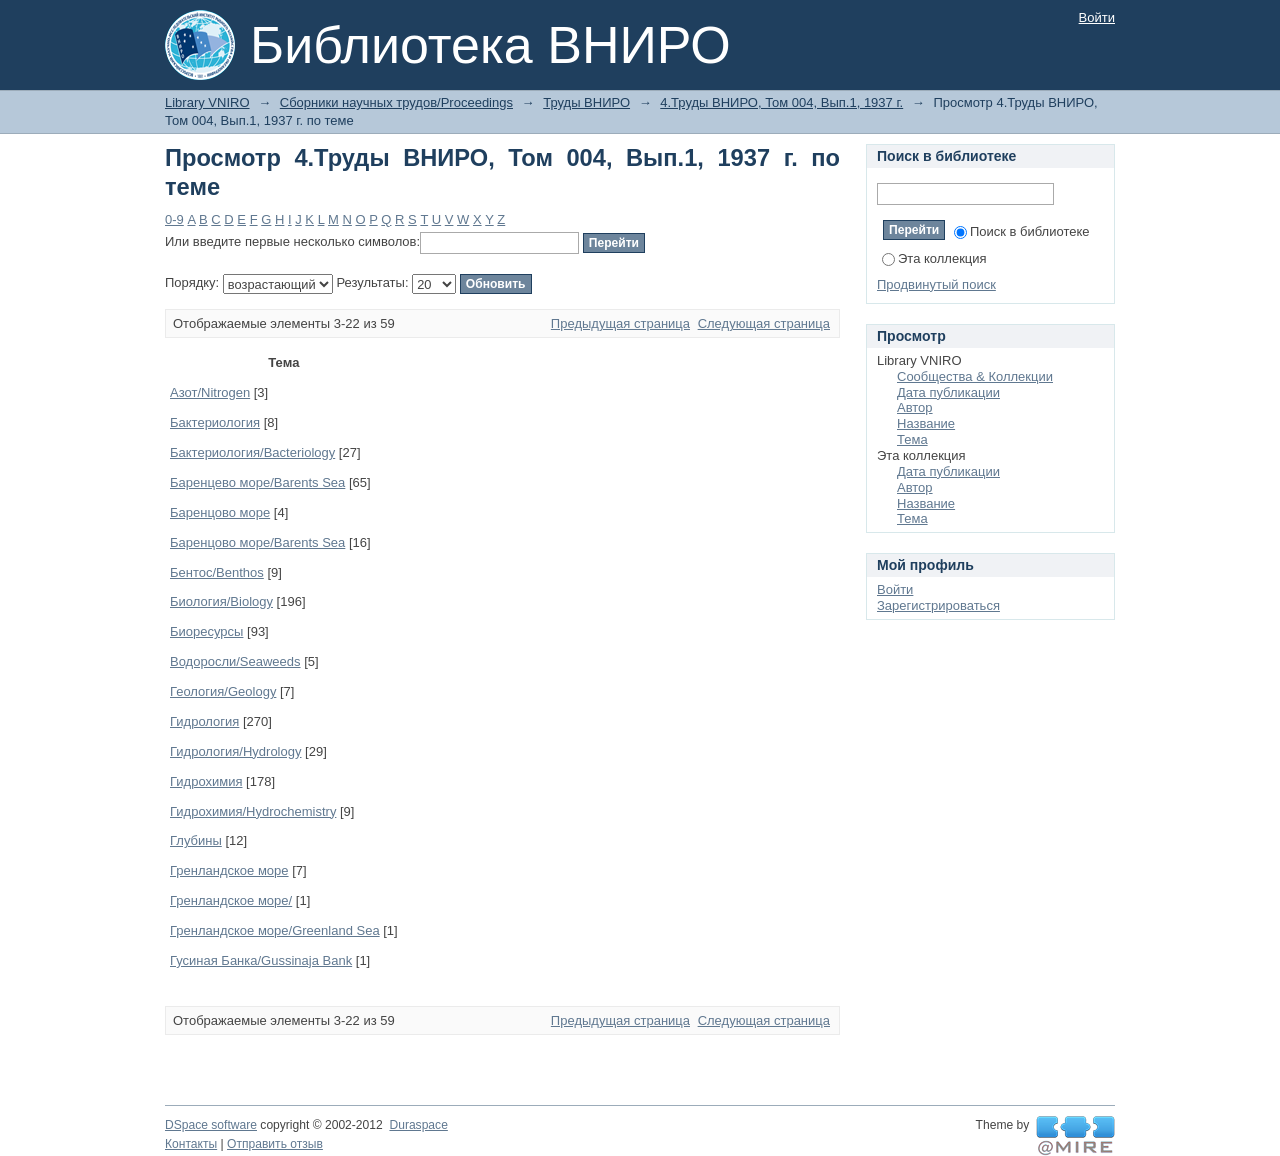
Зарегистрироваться (938, 605)
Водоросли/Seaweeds (235, 661)
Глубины (196, 840)
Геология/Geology (223, 691)
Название (926, 423)
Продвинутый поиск (936, 284)
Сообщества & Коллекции (975, 376)
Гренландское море (229, 870)
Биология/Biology (221, 601)
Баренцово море (220, 512)
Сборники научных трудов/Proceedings (396, 102)
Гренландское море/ (231, 900)
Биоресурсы (206, 631)
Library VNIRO (207, 102)
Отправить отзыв (275, 1144)
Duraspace (418, 1125)
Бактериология (215, 422)
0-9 (174, 219)
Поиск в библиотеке (1022, 231)
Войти (1097, 17)
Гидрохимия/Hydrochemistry (253, 811)
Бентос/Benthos (217, 572)
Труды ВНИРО (586, 102)
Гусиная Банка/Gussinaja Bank (261, 960)
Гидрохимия (206, 781)
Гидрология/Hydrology (235, 751)
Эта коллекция (934, 258)
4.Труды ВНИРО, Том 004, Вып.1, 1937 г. (781, 102)
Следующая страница (764, 323)
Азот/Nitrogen (210, 392)
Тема (912, 439)
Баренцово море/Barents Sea (257, 542)
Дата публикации (948, 392)
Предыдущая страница (620, 323)
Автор (915, 407)
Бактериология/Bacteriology (252, 452)
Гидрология (204, 721)
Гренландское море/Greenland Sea (275, 930)
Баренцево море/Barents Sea (257, 482)
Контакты (191, 1144)
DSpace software (211, 1125)
